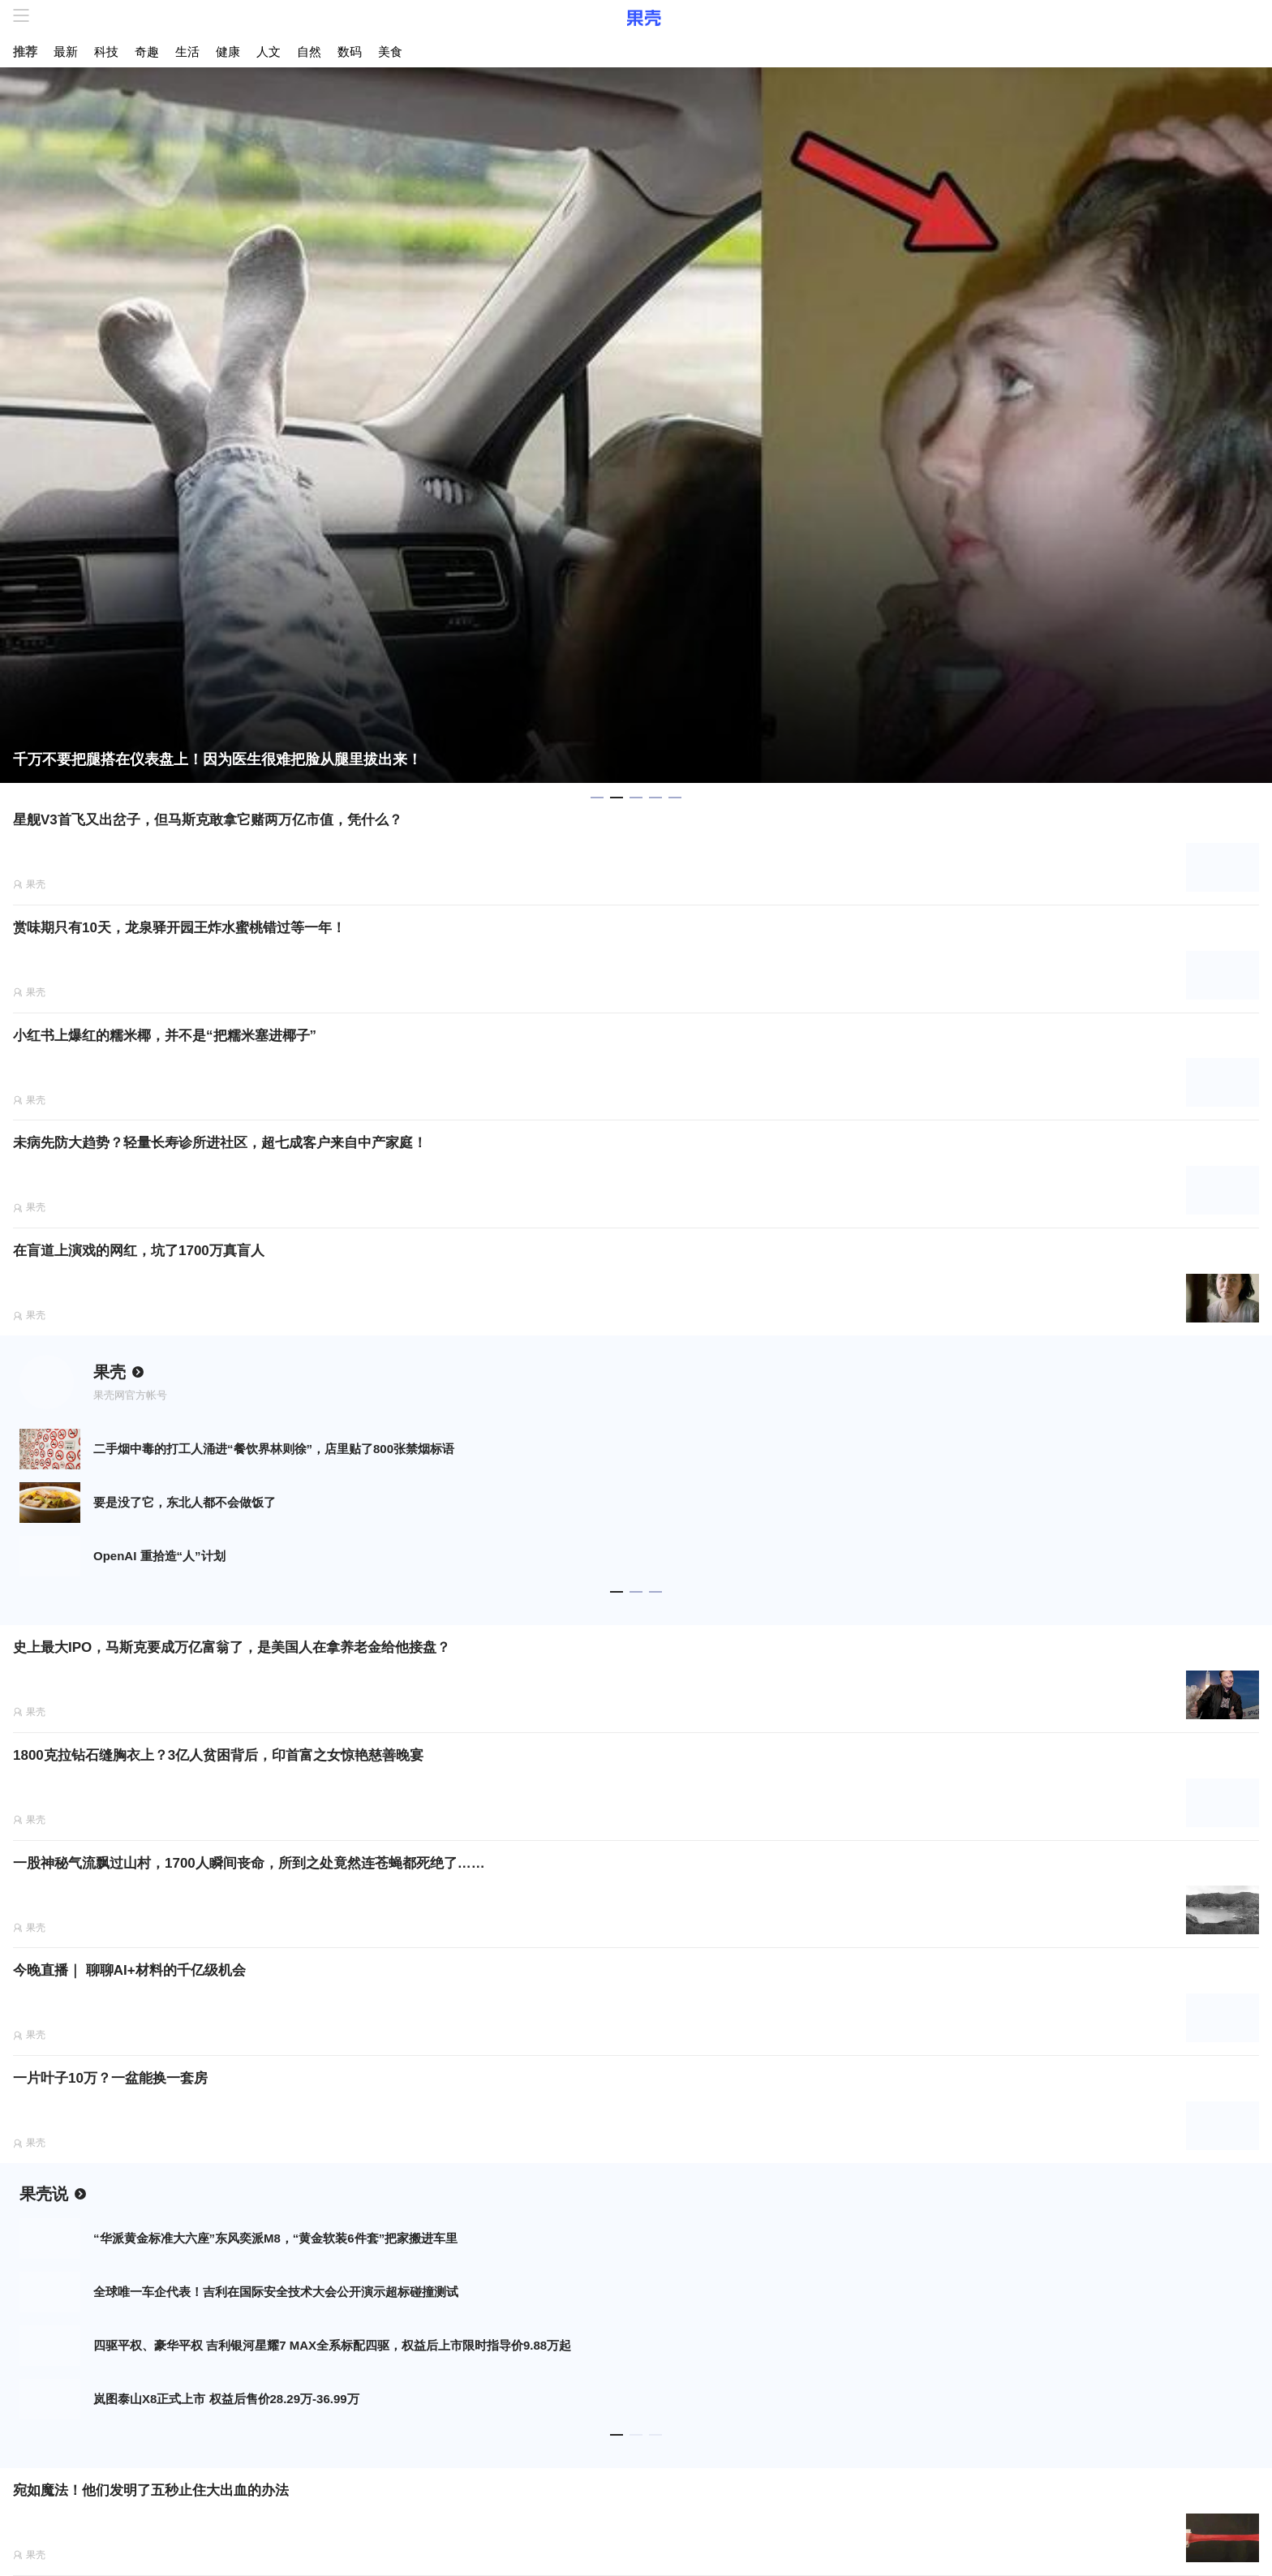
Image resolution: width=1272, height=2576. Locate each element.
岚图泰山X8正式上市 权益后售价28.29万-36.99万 (226, 2399)
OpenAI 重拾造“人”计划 (159, 1556)
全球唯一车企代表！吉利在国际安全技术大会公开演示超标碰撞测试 (275, 2292)
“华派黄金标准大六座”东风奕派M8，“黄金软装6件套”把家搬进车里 (275, 2238)
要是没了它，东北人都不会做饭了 (184, 1502)
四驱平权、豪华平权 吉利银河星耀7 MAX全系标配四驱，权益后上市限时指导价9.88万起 (332, 2345)
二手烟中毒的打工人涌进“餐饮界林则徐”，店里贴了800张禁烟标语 (273, 1449)
